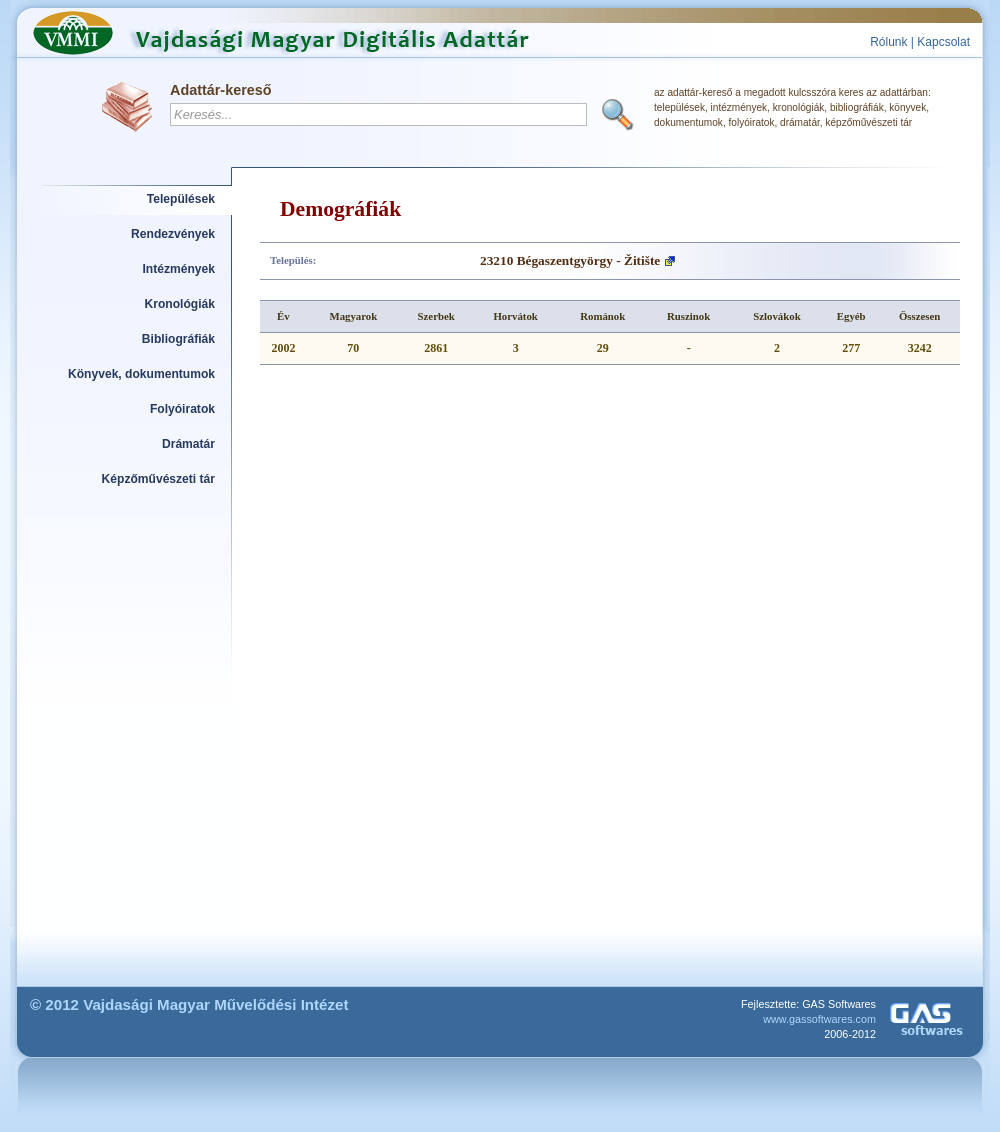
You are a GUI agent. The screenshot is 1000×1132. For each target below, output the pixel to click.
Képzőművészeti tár (158, 479)
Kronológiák (180, 304)
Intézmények (179, 269)
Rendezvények (173, 234)
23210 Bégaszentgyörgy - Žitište (570, 260)
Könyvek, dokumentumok (141, 374)
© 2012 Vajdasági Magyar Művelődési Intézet (189, 1004)
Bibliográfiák (178, 339)
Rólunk (888, 42)
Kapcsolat (943, 42)
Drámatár (188, 444)
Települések (181, 199)
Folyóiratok (182, 409)
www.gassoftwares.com (819, 1019)
